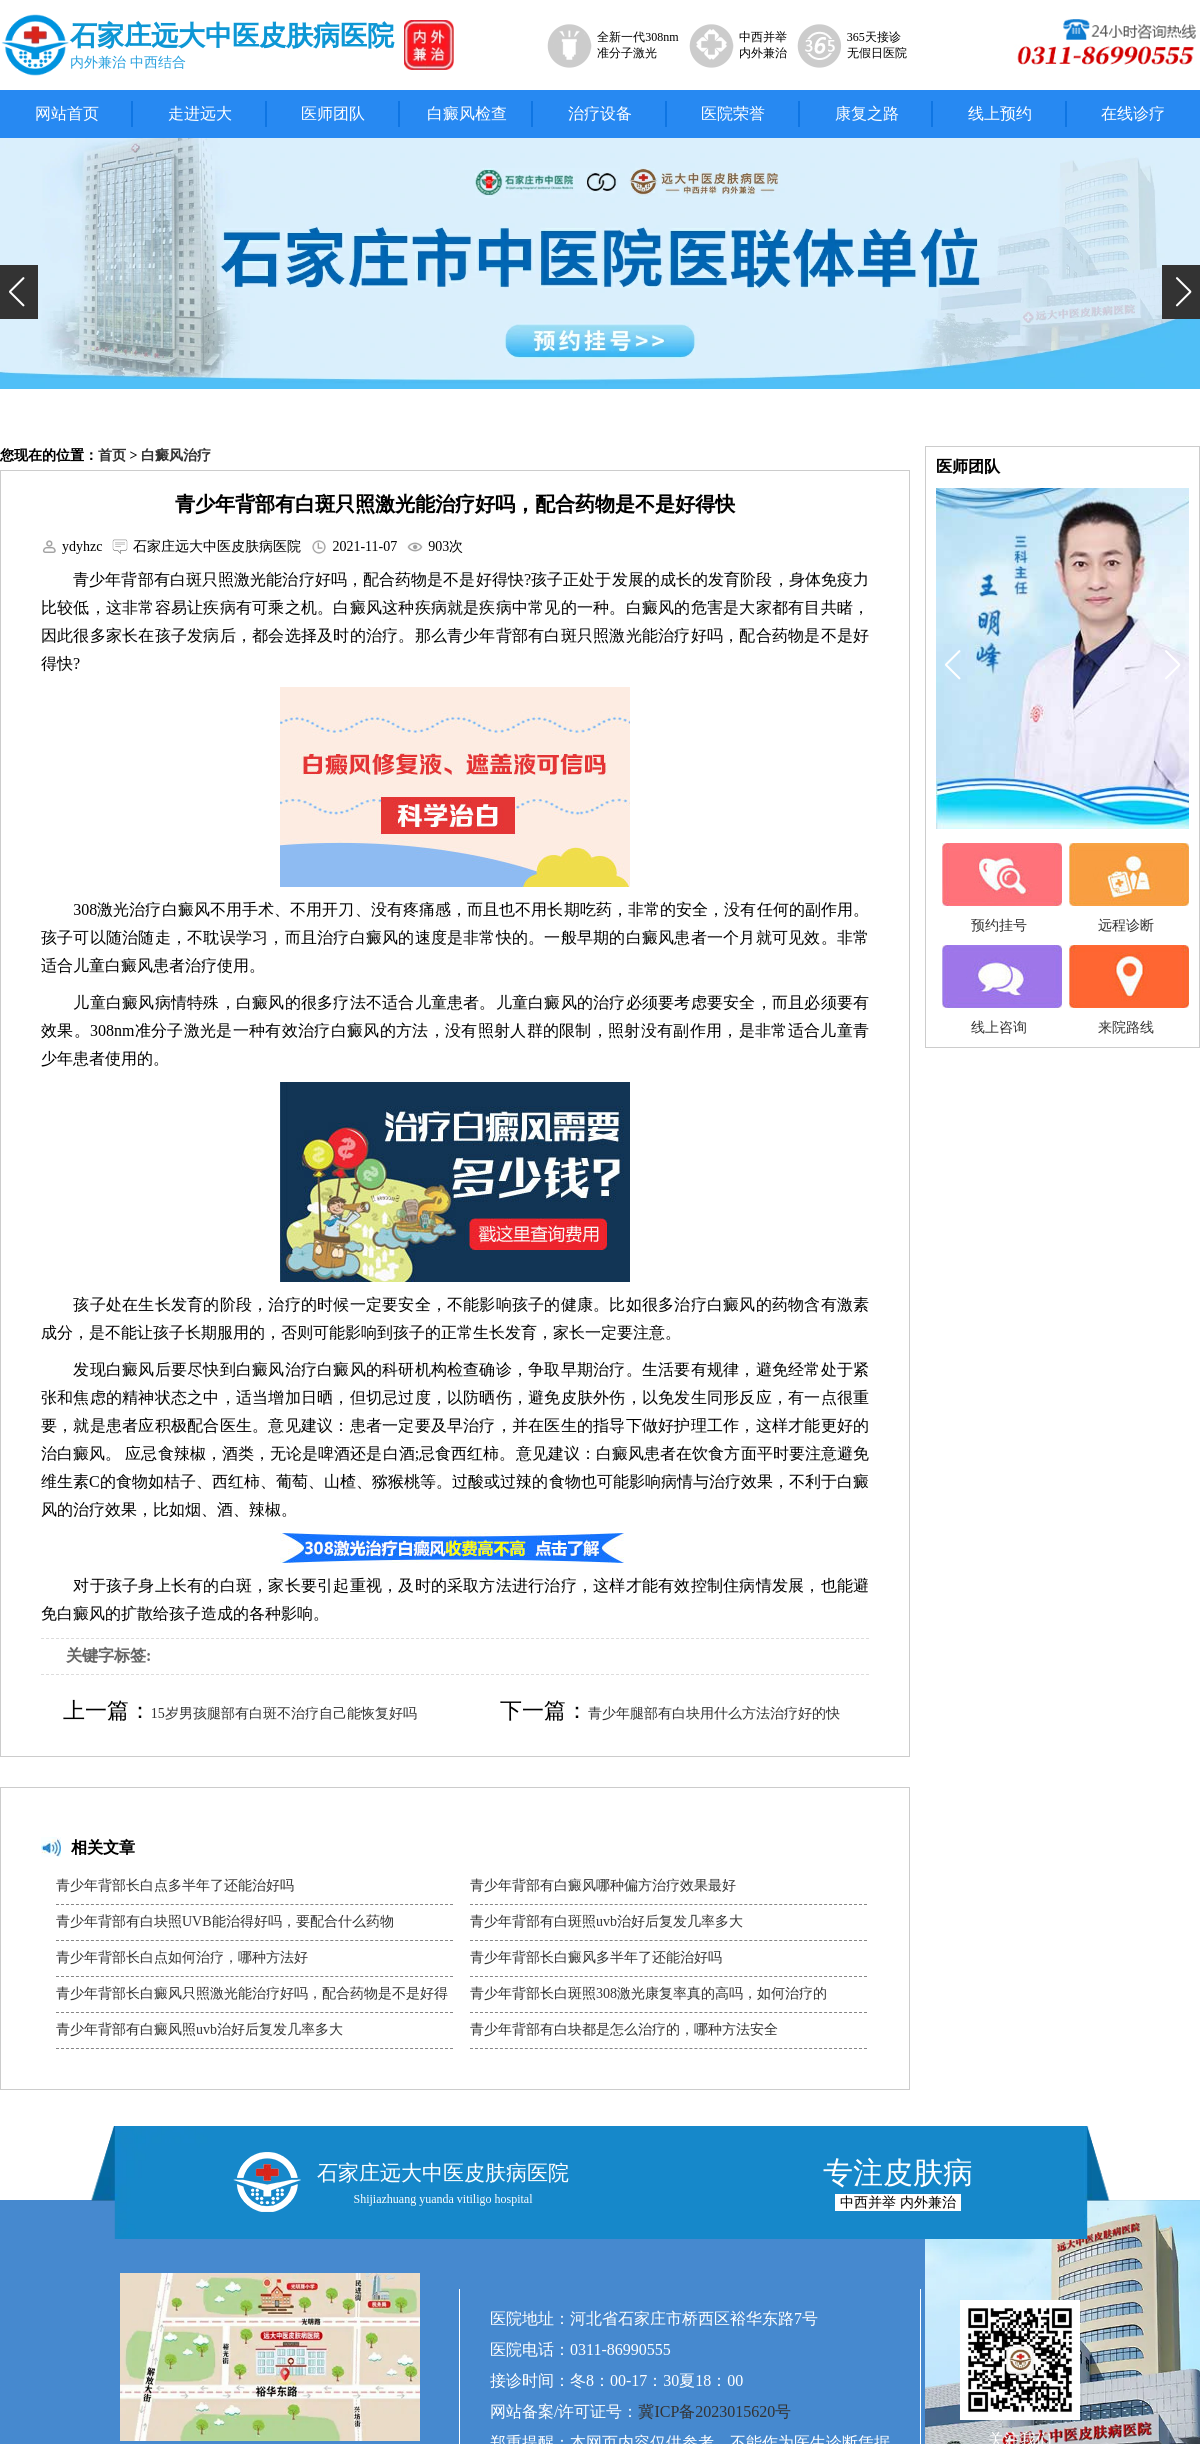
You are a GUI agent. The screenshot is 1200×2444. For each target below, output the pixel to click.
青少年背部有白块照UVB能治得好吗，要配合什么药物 (225, 1921)
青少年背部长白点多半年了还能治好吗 (175, 1885)
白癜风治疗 (176, 455)
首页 (112, 455)
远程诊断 (1126, 888)
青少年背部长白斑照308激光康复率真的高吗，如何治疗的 (648, 1993)
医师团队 (333, 113)
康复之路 (867, 113)
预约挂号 (999, 888)
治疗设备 (600, 113)
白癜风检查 (467, 113)
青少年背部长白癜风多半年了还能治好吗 (596, 1957)
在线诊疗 (1133, 113)
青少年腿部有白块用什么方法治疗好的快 (714, 1713)
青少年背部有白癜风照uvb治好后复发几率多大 (199, 2029)
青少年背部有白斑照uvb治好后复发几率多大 (606, 1921)
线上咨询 (999, 990)
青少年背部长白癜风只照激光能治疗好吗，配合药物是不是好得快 (252, 1999)
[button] (19, 292)
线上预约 (1000, 113)
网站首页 (67, 113)
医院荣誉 (733, 113)
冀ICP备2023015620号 (714, 2411)
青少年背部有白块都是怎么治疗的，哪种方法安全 (624, 2029)
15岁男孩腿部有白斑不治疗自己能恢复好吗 (284, 1713)
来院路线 (1126, 990)
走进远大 (200, 113)
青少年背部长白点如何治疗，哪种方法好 (182, 1957)
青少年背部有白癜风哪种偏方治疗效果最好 (603, 1885)
